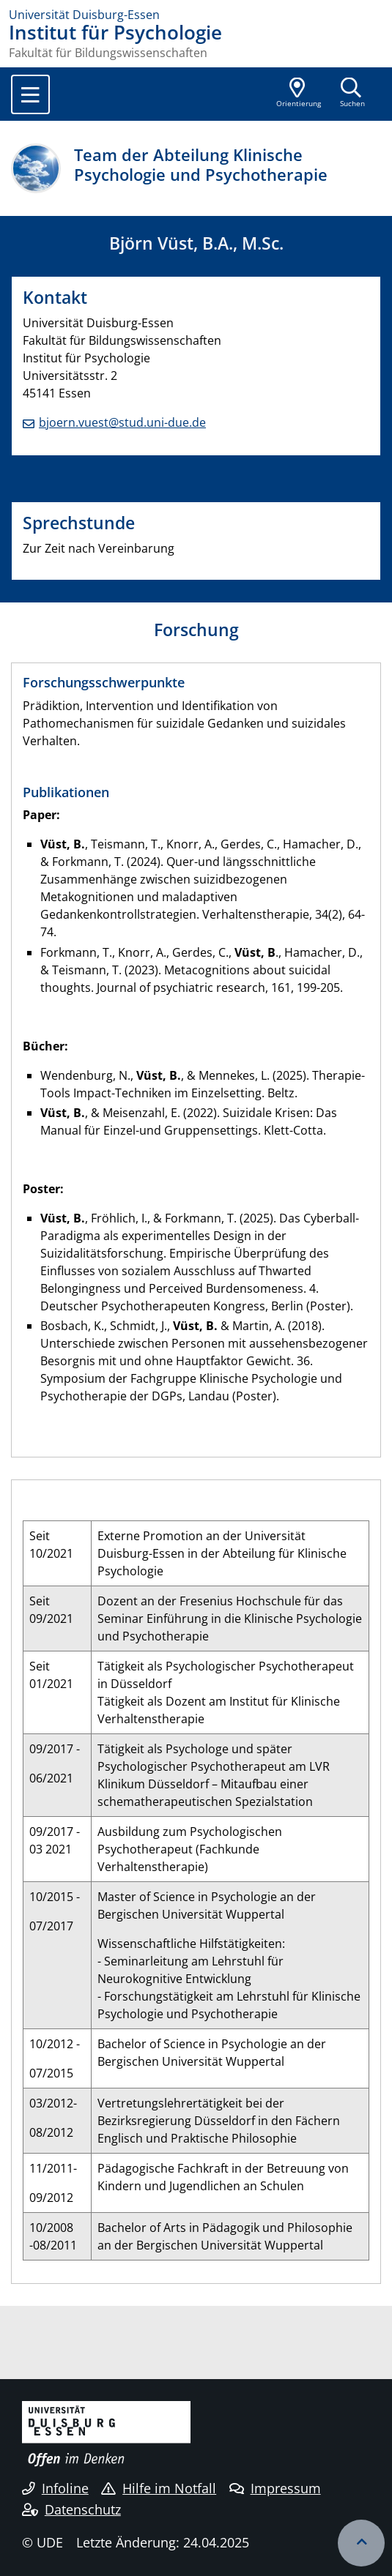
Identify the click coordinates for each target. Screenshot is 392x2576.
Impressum (275, 2488)
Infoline (55, 2488)
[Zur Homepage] (196, 14)
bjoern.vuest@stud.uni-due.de (122, 422)
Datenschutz (71, 2509)
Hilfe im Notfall (158, 2488)
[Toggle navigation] (30, 94)
